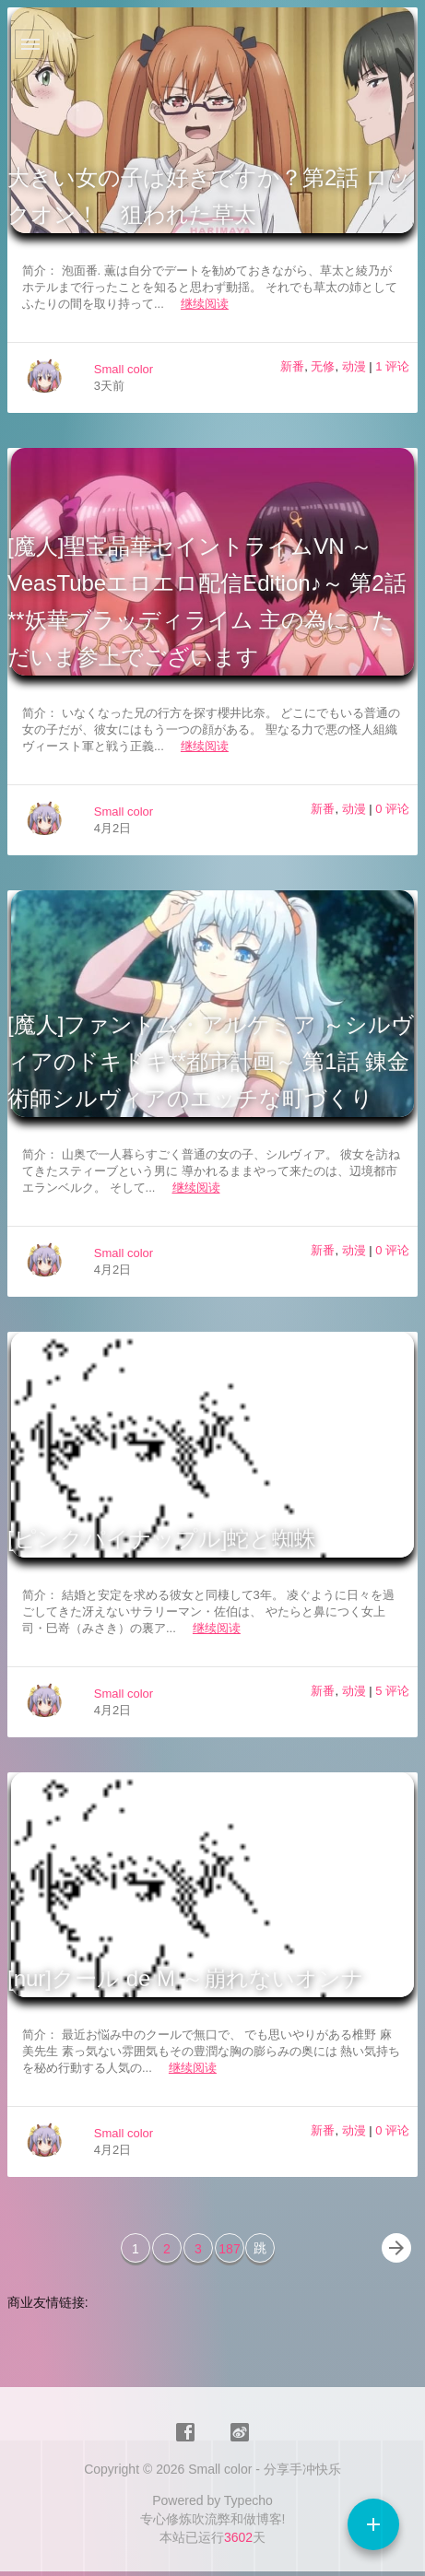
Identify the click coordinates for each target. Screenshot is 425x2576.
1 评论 (392, 366)
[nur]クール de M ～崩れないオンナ (185, 1978)
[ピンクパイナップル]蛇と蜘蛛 (161, 1538)
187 (229, 2248)
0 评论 (392, 809)
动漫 (354, 366)
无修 (323, 366)
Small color (123, 369)
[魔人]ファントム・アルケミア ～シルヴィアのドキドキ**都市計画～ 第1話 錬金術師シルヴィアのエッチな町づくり (210, 1061)
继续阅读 (205, 304)
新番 (292, 366)
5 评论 (392, 1691)
